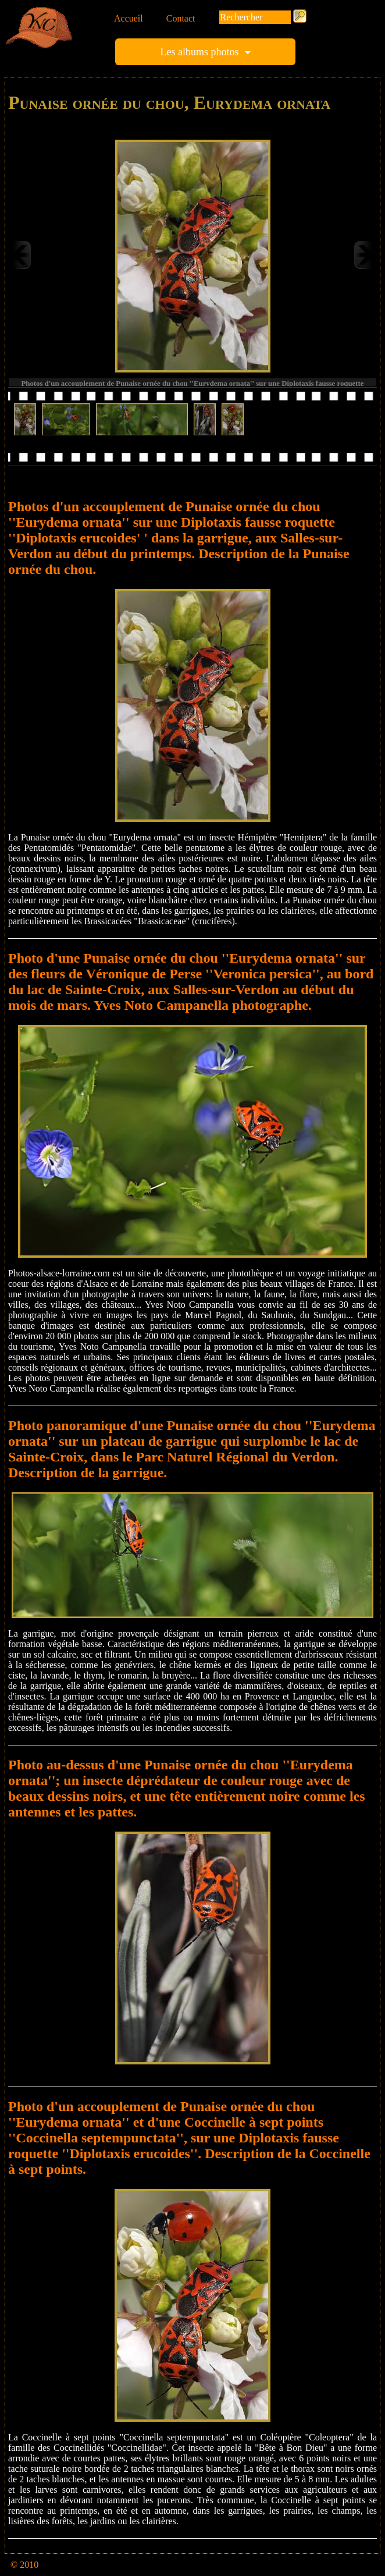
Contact (180, 18)
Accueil (128, 18)
